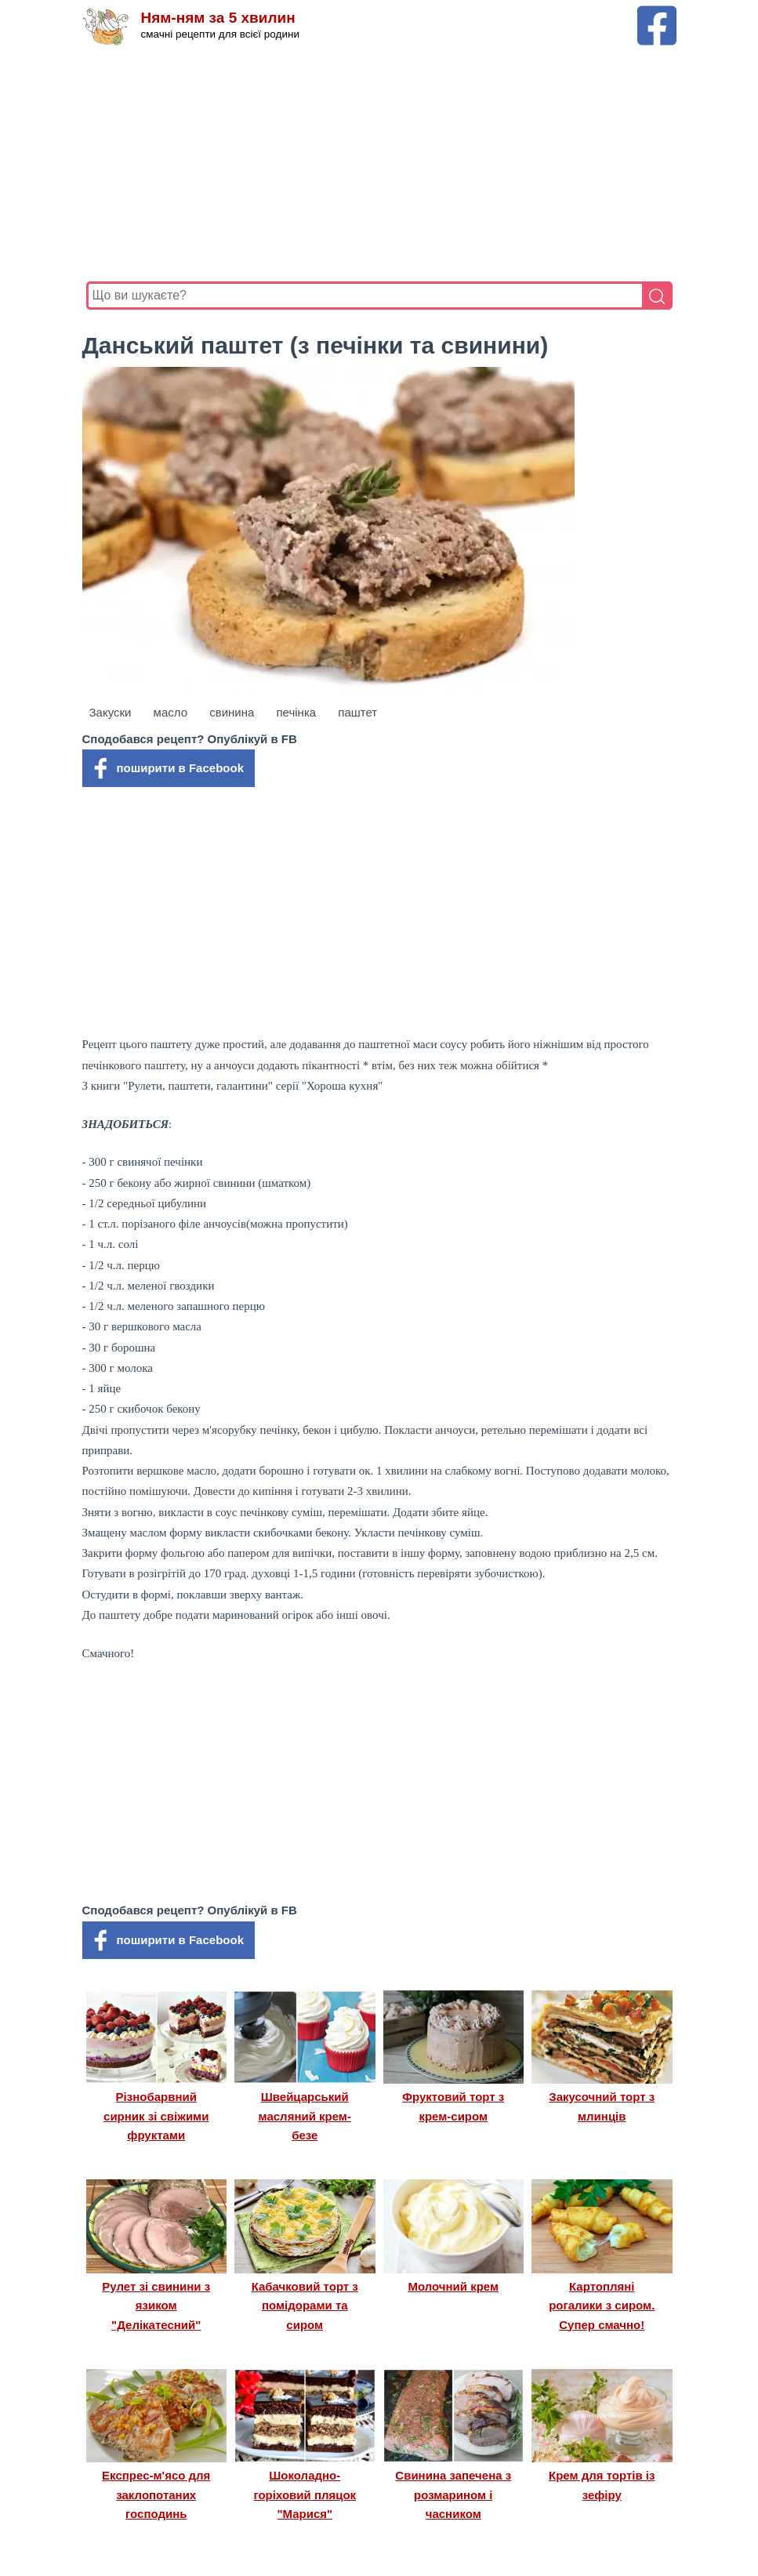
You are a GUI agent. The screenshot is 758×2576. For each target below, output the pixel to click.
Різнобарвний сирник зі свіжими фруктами (156, 2116)
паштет (357, 712)
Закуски (110, 712)
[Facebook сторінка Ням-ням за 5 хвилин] (656, 13)
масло (170, 712)
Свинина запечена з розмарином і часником (453, 2494)
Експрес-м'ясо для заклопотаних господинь (156, 2494)
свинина (231, 712)
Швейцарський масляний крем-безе (305, 2116)
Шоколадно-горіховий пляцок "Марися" (304, 2494)
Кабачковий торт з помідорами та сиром (305, 2305)
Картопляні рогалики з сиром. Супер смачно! (602, 2305)
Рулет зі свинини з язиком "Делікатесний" (156, 2305)
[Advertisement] (379, 164)
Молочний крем (453, 2286)
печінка (296, 712)
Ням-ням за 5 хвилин (218, 17)
